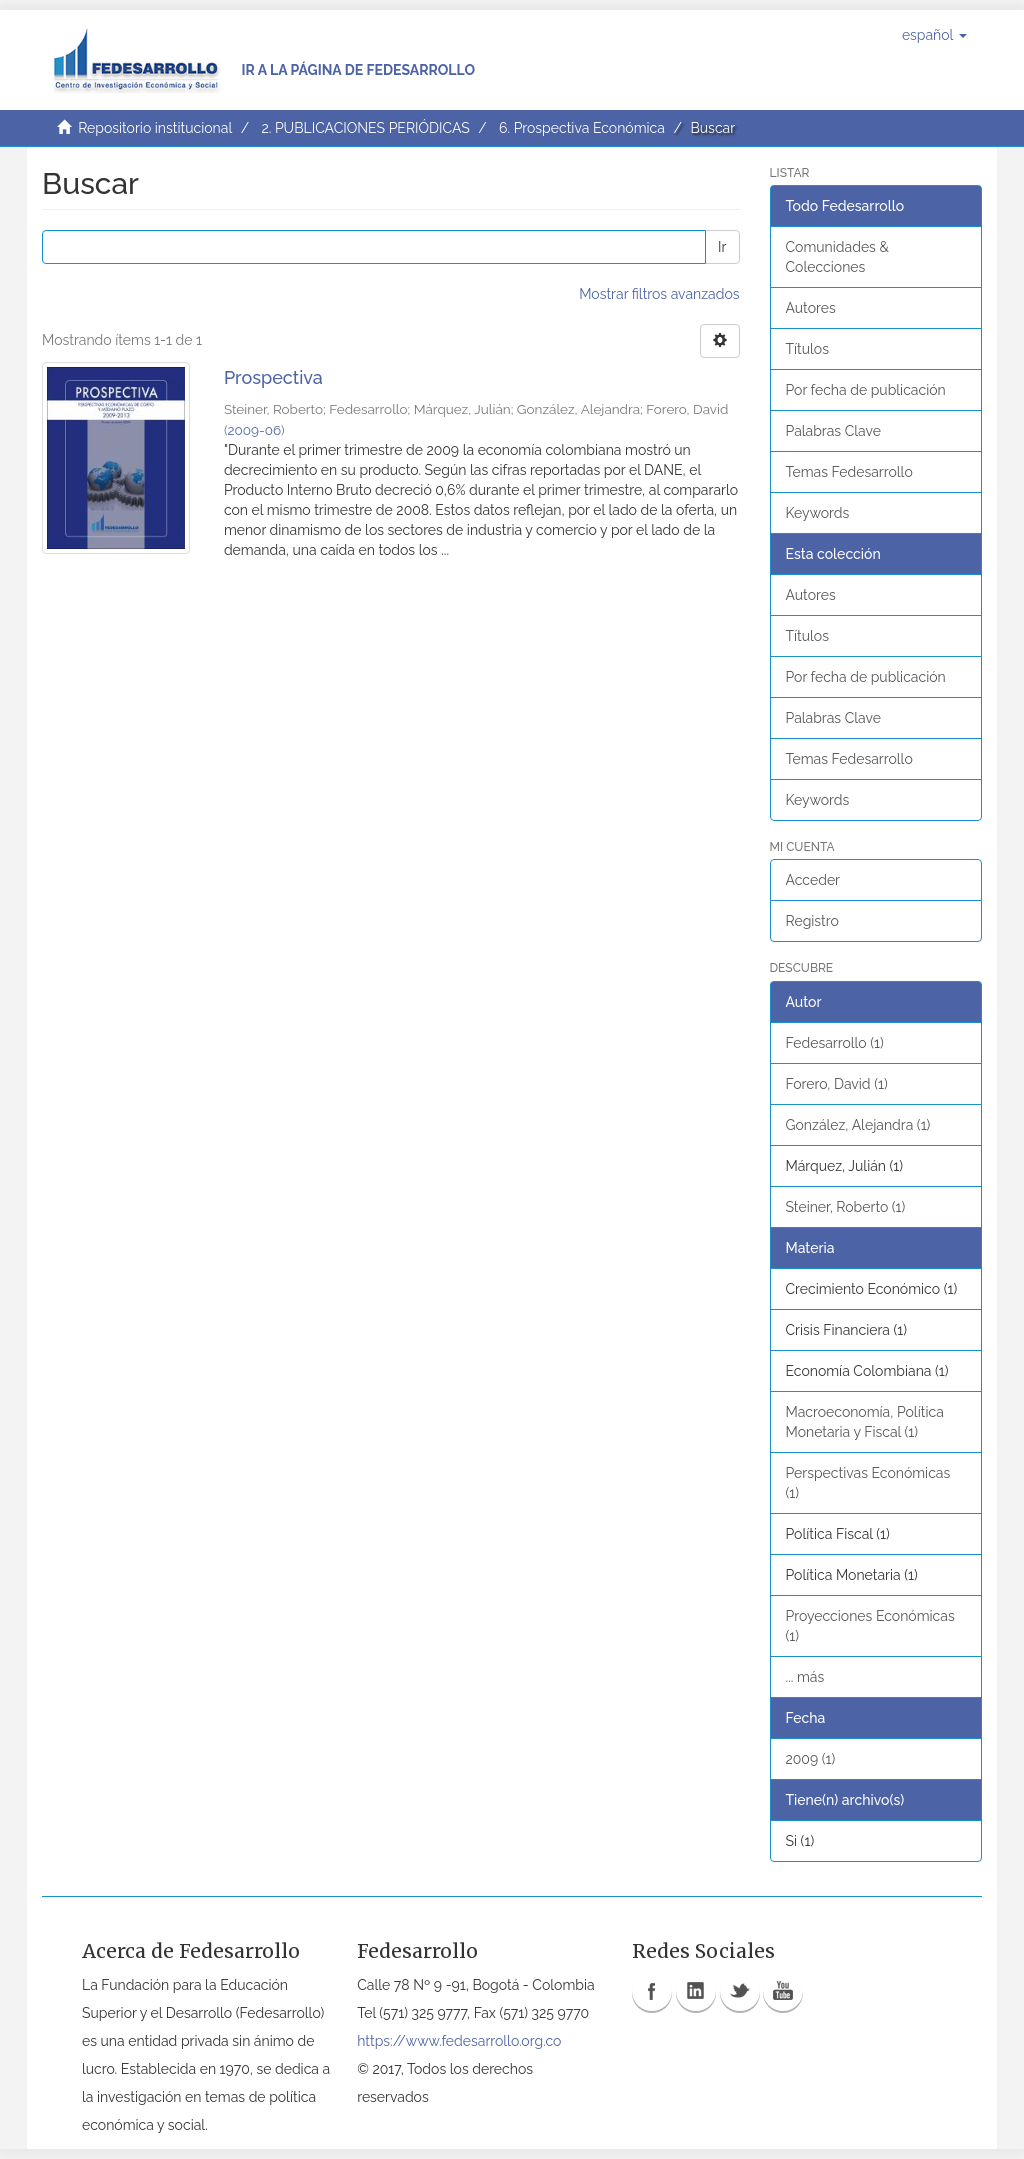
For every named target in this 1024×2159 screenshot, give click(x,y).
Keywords (818, 513)
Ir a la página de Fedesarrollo (358, 70)
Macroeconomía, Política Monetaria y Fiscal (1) (865, 1422)
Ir (722, 247)
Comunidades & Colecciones (837, 257)
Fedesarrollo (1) (835, 1043)
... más (805, 1677)
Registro (812, 921)
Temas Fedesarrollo (849, 472)
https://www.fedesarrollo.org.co (459, 2041)
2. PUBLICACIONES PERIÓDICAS (365, 128)
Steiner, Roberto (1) (846, 1207)
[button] (934, 35)
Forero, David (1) (837, 1084)
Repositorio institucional (155, 128)
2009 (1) (811, 1759)
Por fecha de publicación (866, 390)
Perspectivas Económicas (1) (868, 1483)
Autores (811, 308)
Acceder (813, 880)
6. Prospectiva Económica (582, 128)
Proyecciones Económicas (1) (870, 1626)
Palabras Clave (833, 431)
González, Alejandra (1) (858, 1125)
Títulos (807, 349)
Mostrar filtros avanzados (659, 294)
